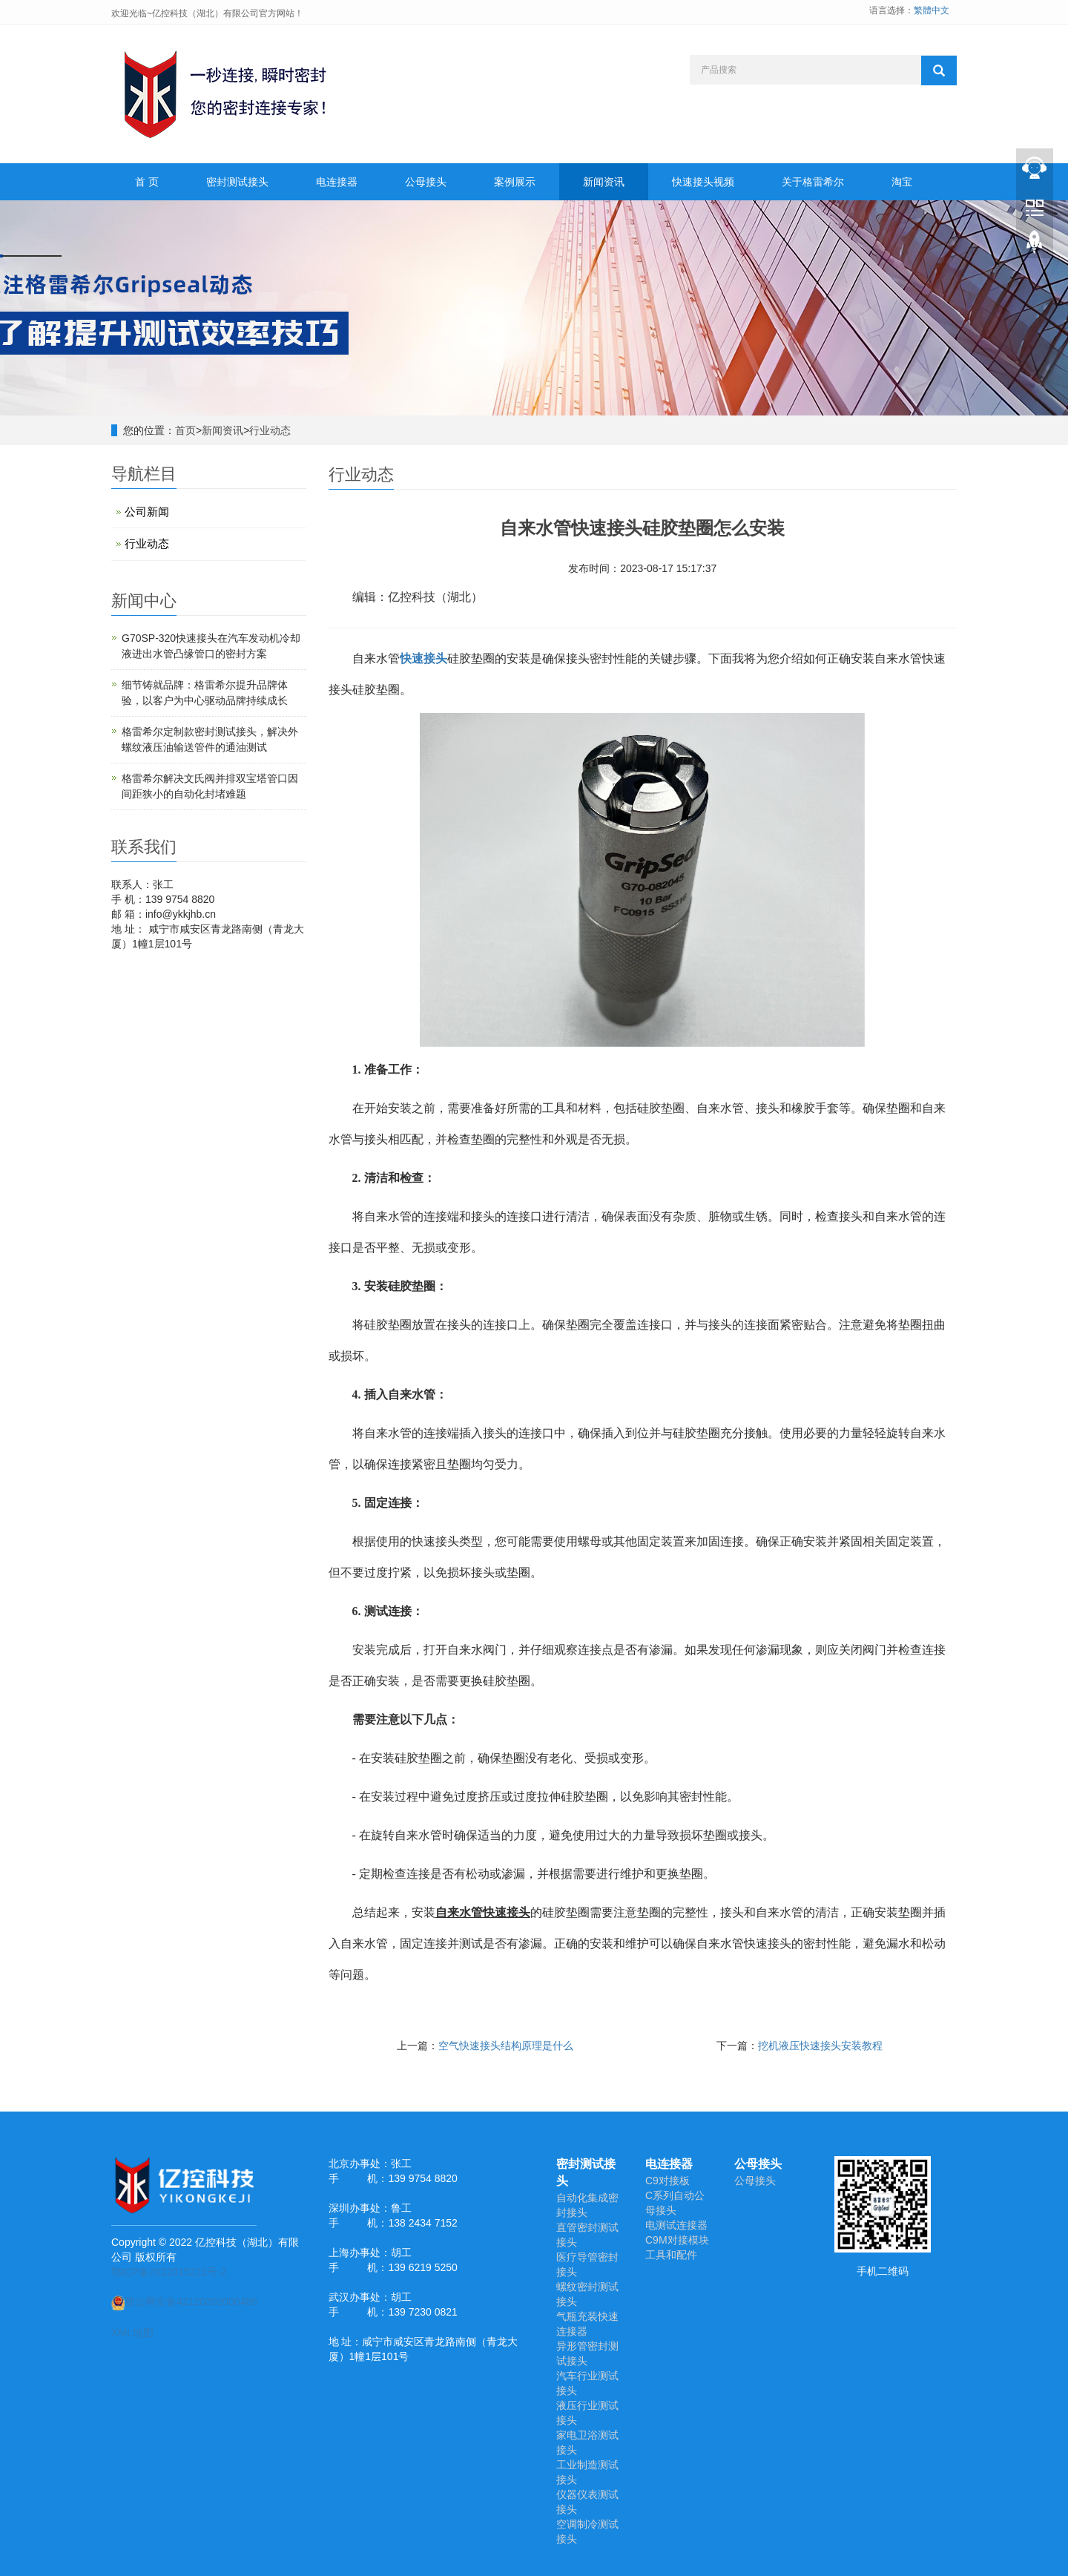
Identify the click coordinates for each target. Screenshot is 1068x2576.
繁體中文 (931, 10)
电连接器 (336, 182)
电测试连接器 (676, 2225)
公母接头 (425, 182)
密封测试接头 (237, 182)
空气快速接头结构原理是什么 (505, 2045)
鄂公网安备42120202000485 (184, 2301)
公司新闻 (147, 511)
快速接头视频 (703, 182)
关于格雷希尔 (813, 182)
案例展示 (514, 182)
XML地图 (132, 2333)
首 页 (147, 182)
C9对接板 (667, 2180)
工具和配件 (671, 2255)
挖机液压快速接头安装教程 (820, 2045)
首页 (185, 430)
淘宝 (901, 182)
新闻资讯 (603, 182)
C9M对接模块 (677, 2240)
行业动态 (270, 430)
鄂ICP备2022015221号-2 (169, 2272)
